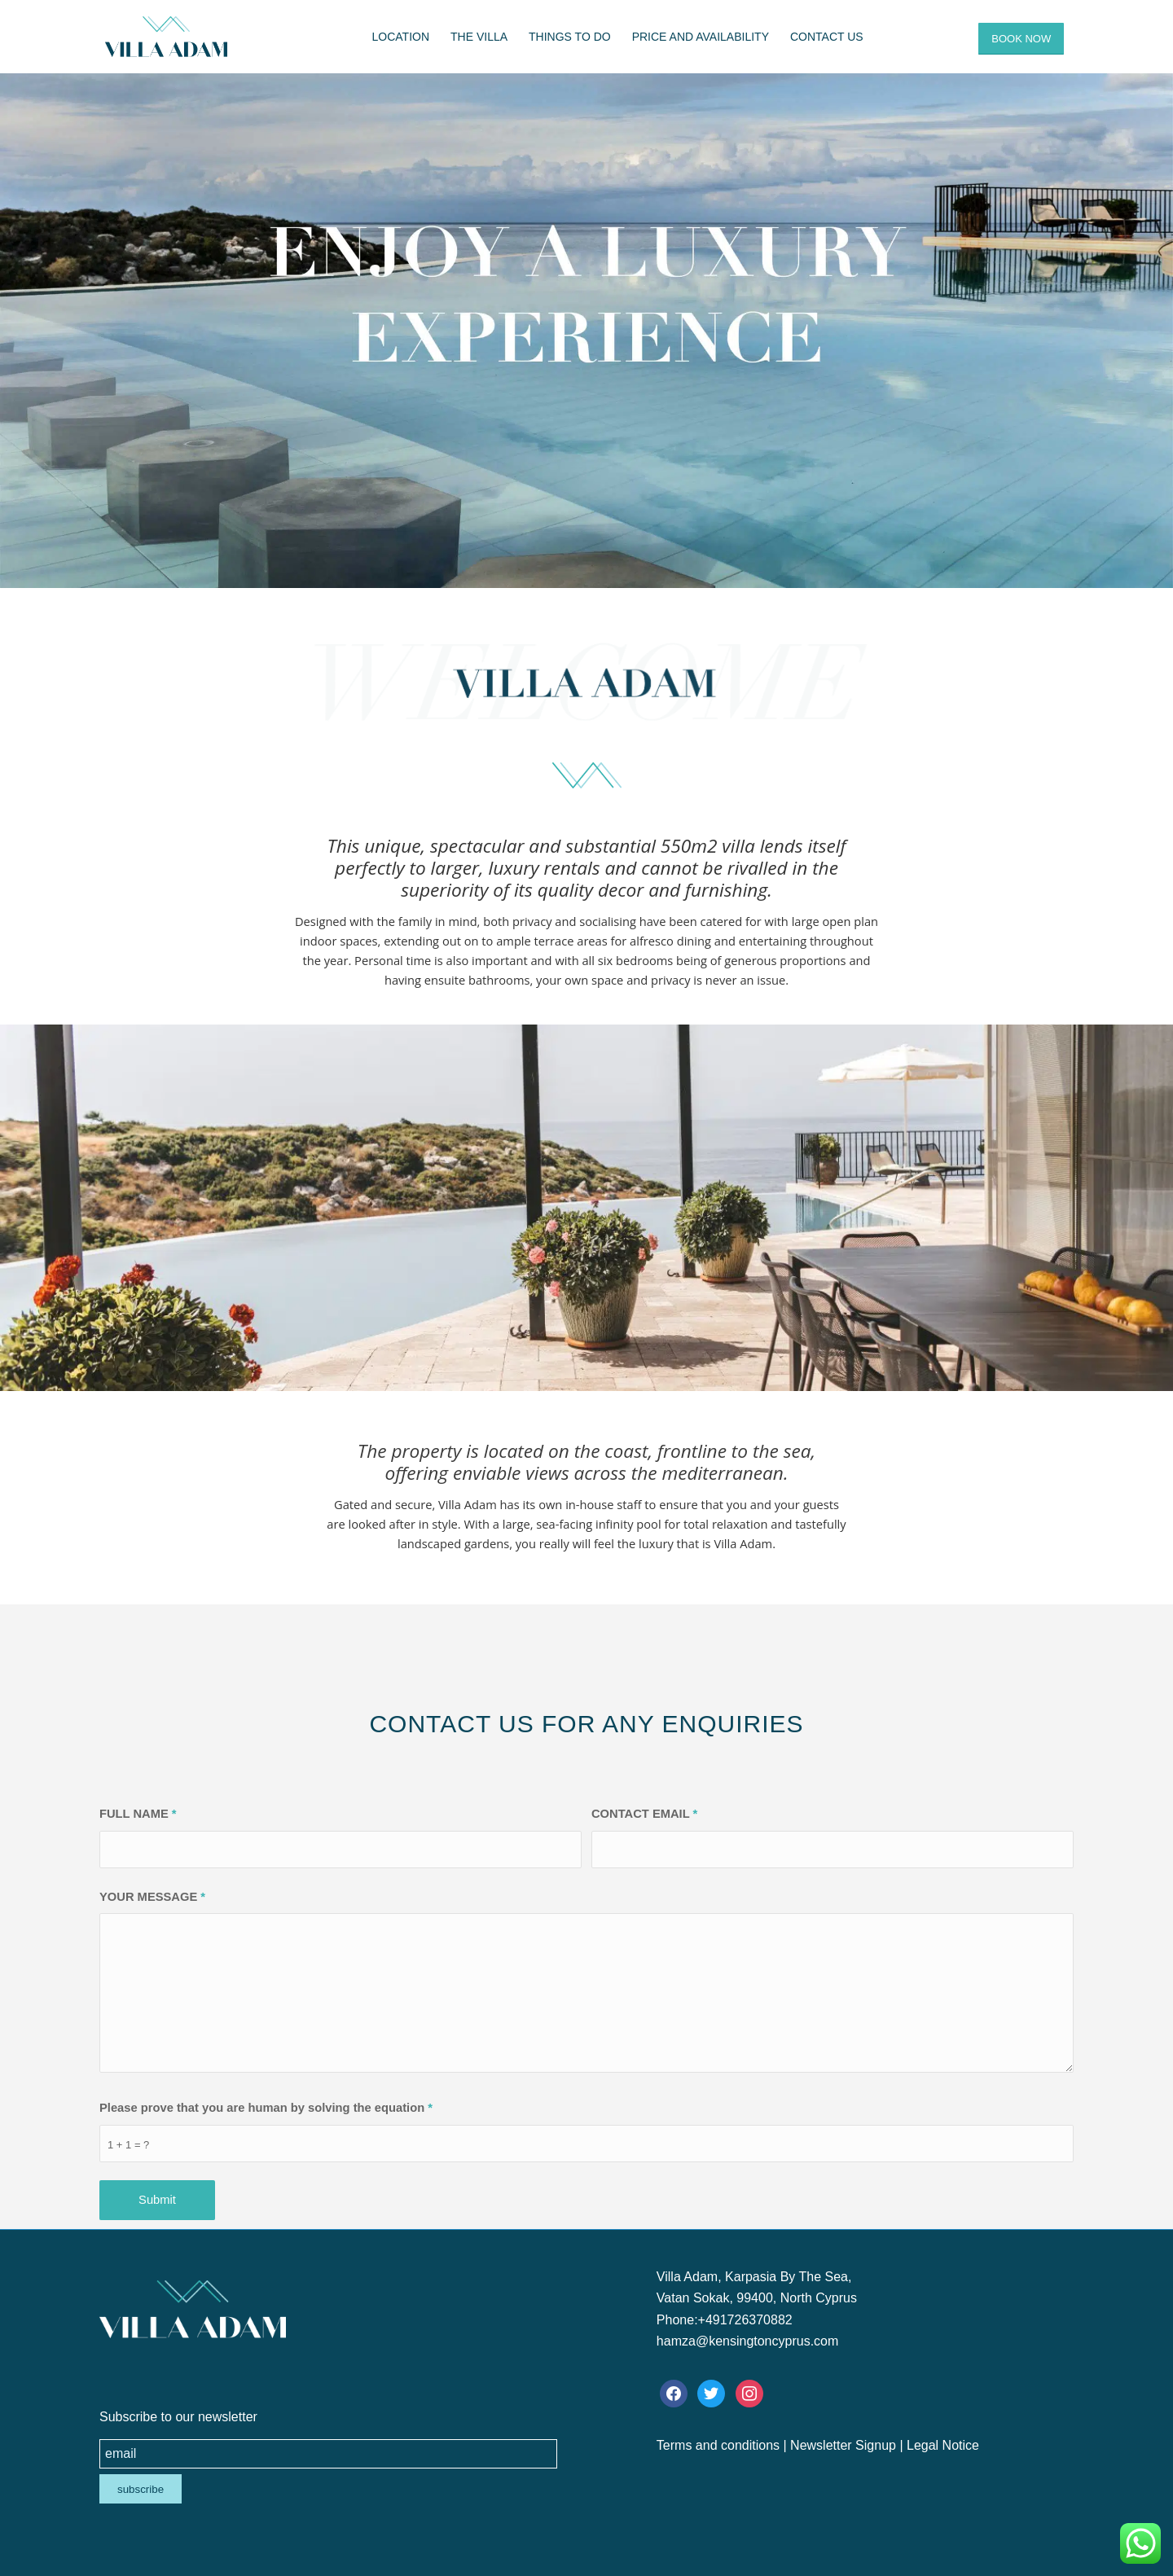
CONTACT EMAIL (644, 1813)
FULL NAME (138, 1813)
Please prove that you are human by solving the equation (266, 2107)
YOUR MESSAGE (152, 1896)
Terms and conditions (718, 2445)
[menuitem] (401, 36)
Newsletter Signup (843, 2445)
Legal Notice (943, 2445)
